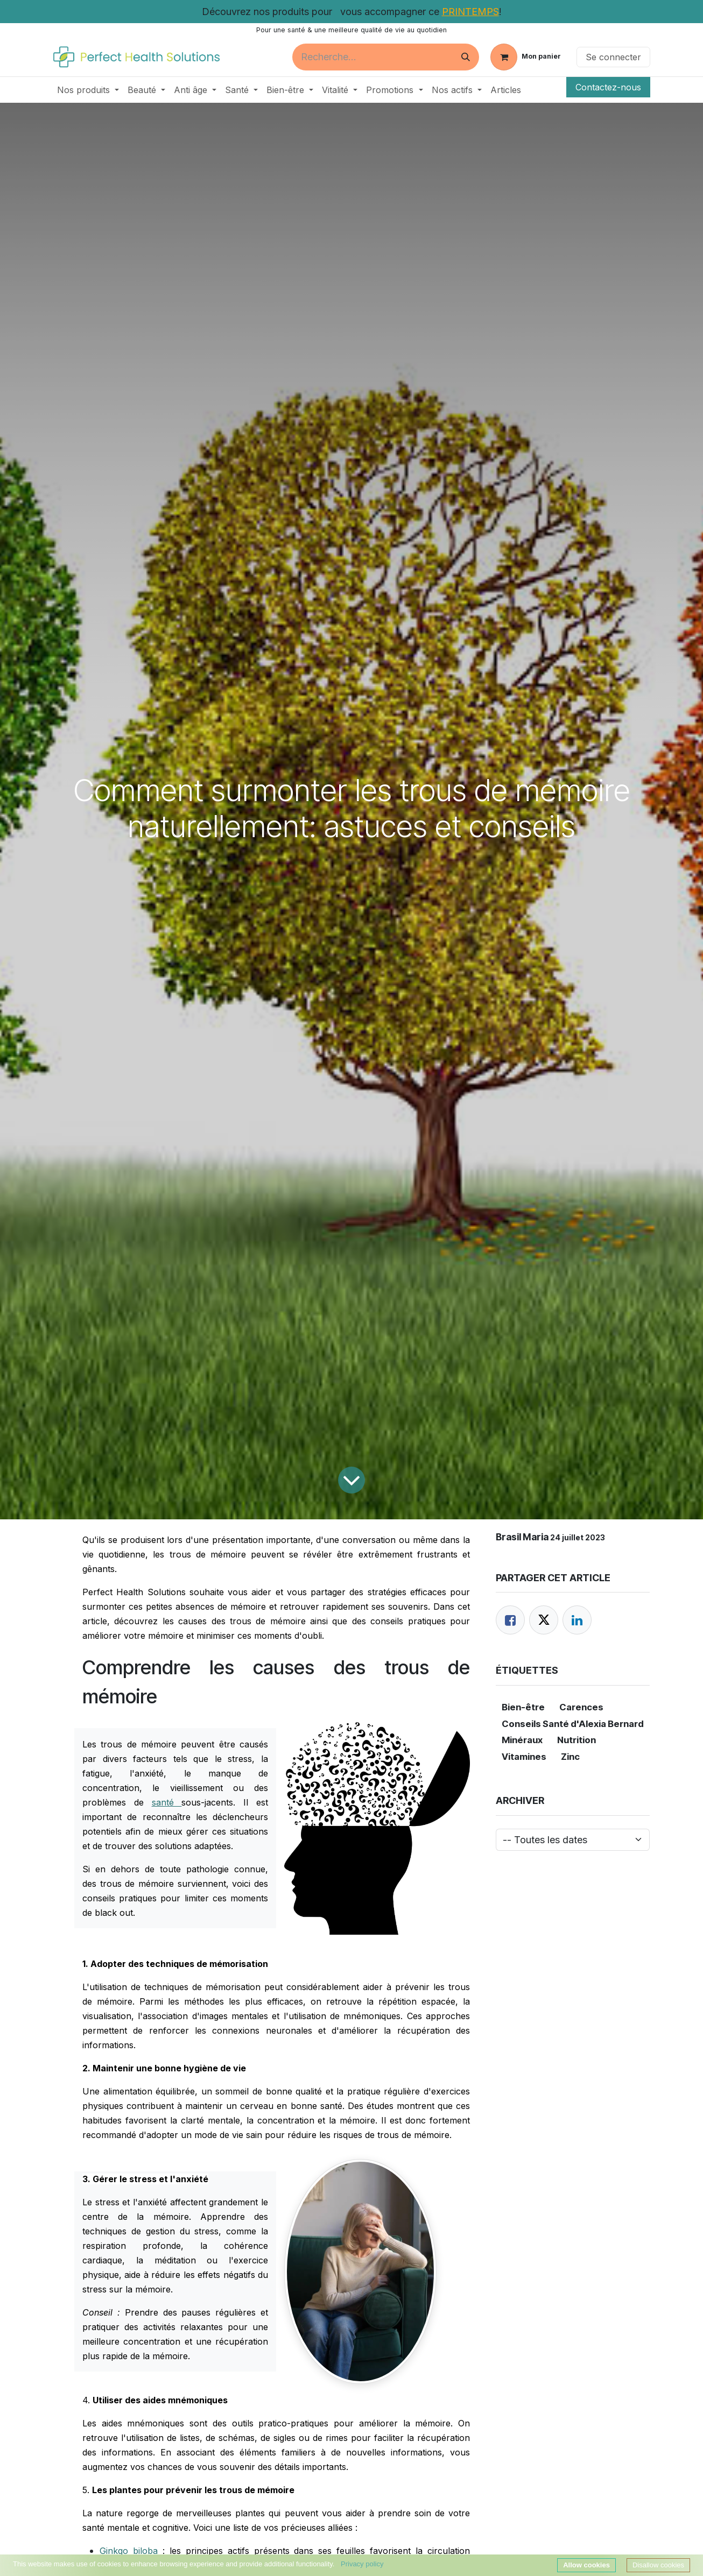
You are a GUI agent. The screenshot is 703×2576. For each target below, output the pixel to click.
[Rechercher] (465, 57)
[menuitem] (88, 90)
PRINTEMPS (470, 11)
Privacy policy (362, 2564)
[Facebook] (510, 1619)
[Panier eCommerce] (525, 57)
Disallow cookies (658, 2565)
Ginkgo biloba (129, 2550)
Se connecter (613, 57)
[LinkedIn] (577, 1619)
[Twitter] (543, 1619)
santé (167, 1802)
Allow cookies (586, 2565)
